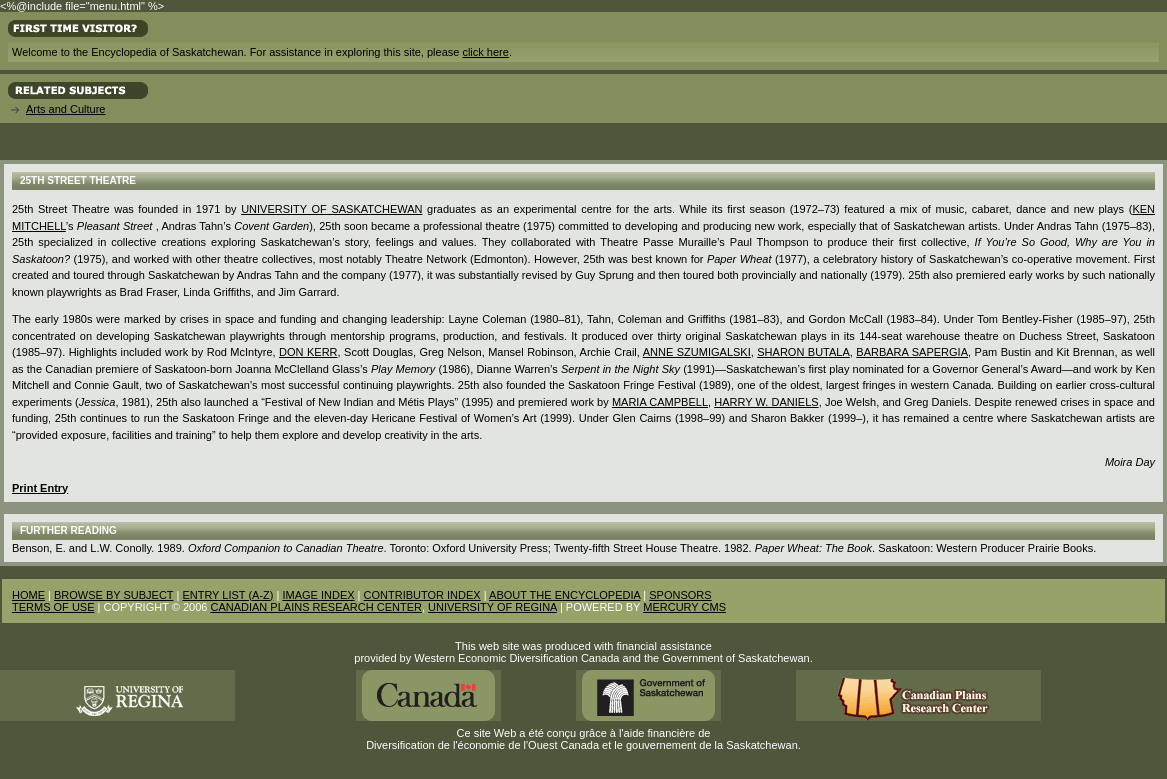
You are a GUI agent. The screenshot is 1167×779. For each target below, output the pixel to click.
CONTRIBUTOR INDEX (422, 595)
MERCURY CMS (684, 607)
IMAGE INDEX (318, 595)
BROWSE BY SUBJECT (113, 595)
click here (485, 52)
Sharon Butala (803, 352)
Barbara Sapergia (912, 352)
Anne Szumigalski (697, 352)
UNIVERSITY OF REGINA (492, 607)
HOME (28, 595)
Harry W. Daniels (766, 402)
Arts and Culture (65, 109)
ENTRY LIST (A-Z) (227, 595)
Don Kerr (308, 352)
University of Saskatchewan (331, 209)
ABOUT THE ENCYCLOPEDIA (564, 595)
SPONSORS (680, 595)
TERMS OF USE (53, 607)
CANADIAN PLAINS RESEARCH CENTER (316, 607)
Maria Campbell (660, 402)
